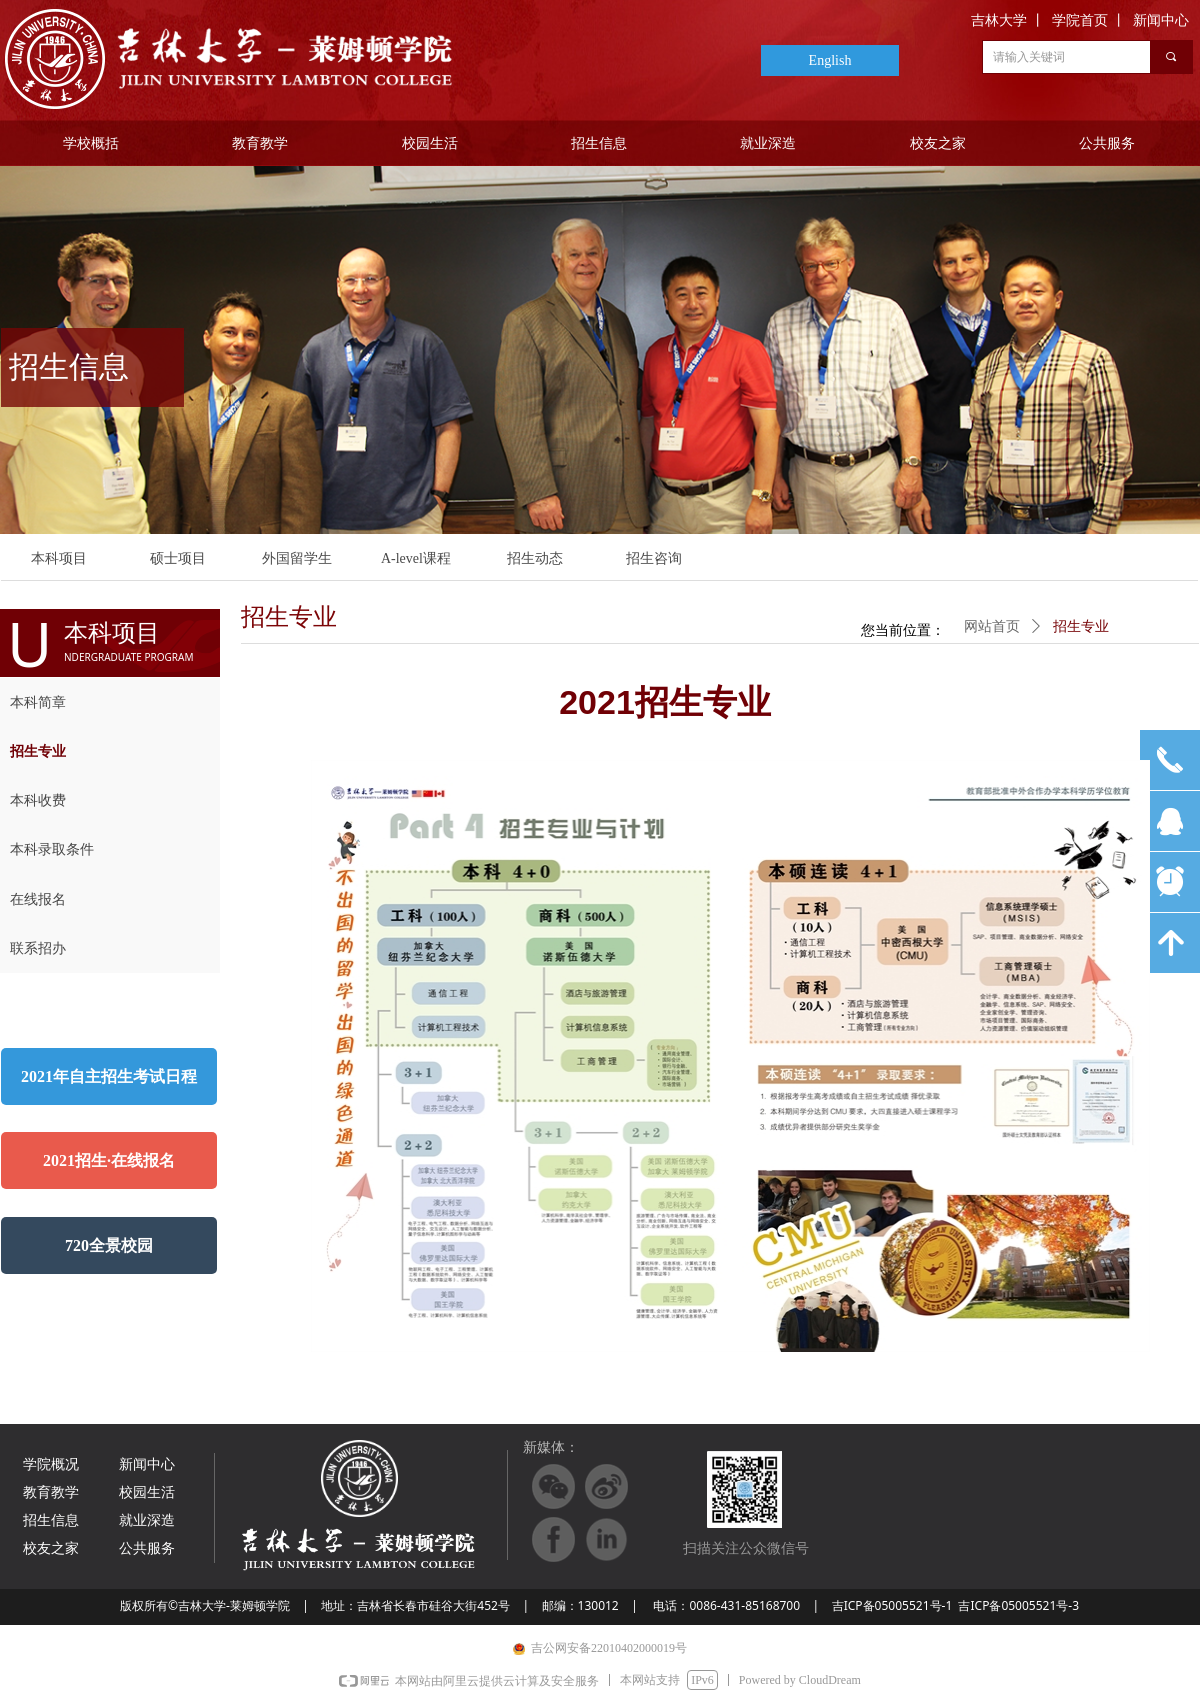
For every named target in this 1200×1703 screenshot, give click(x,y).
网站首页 (992, 626)
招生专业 (1081, 626)
